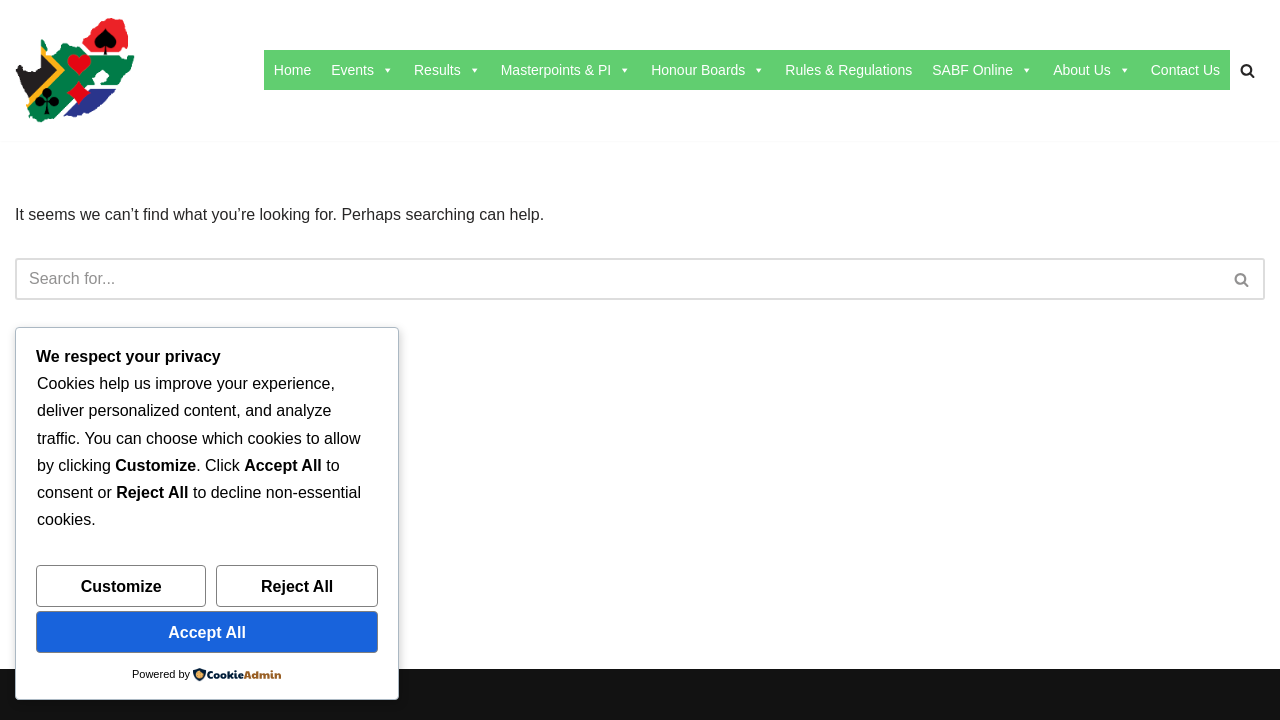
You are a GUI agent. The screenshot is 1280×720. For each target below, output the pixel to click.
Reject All (297, 586)
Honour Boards (708, 70)
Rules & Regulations (848, 70)
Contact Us (1185, 70)
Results (447, 70)
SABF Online (982, 70)
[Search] (1247, 70)
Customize (121, 586)
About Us (1092, 70)
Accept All (207, 632)
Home (292, 70)
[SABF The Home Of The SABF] (75, 70)
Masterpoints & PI (566, 70)
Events (362, 70)
